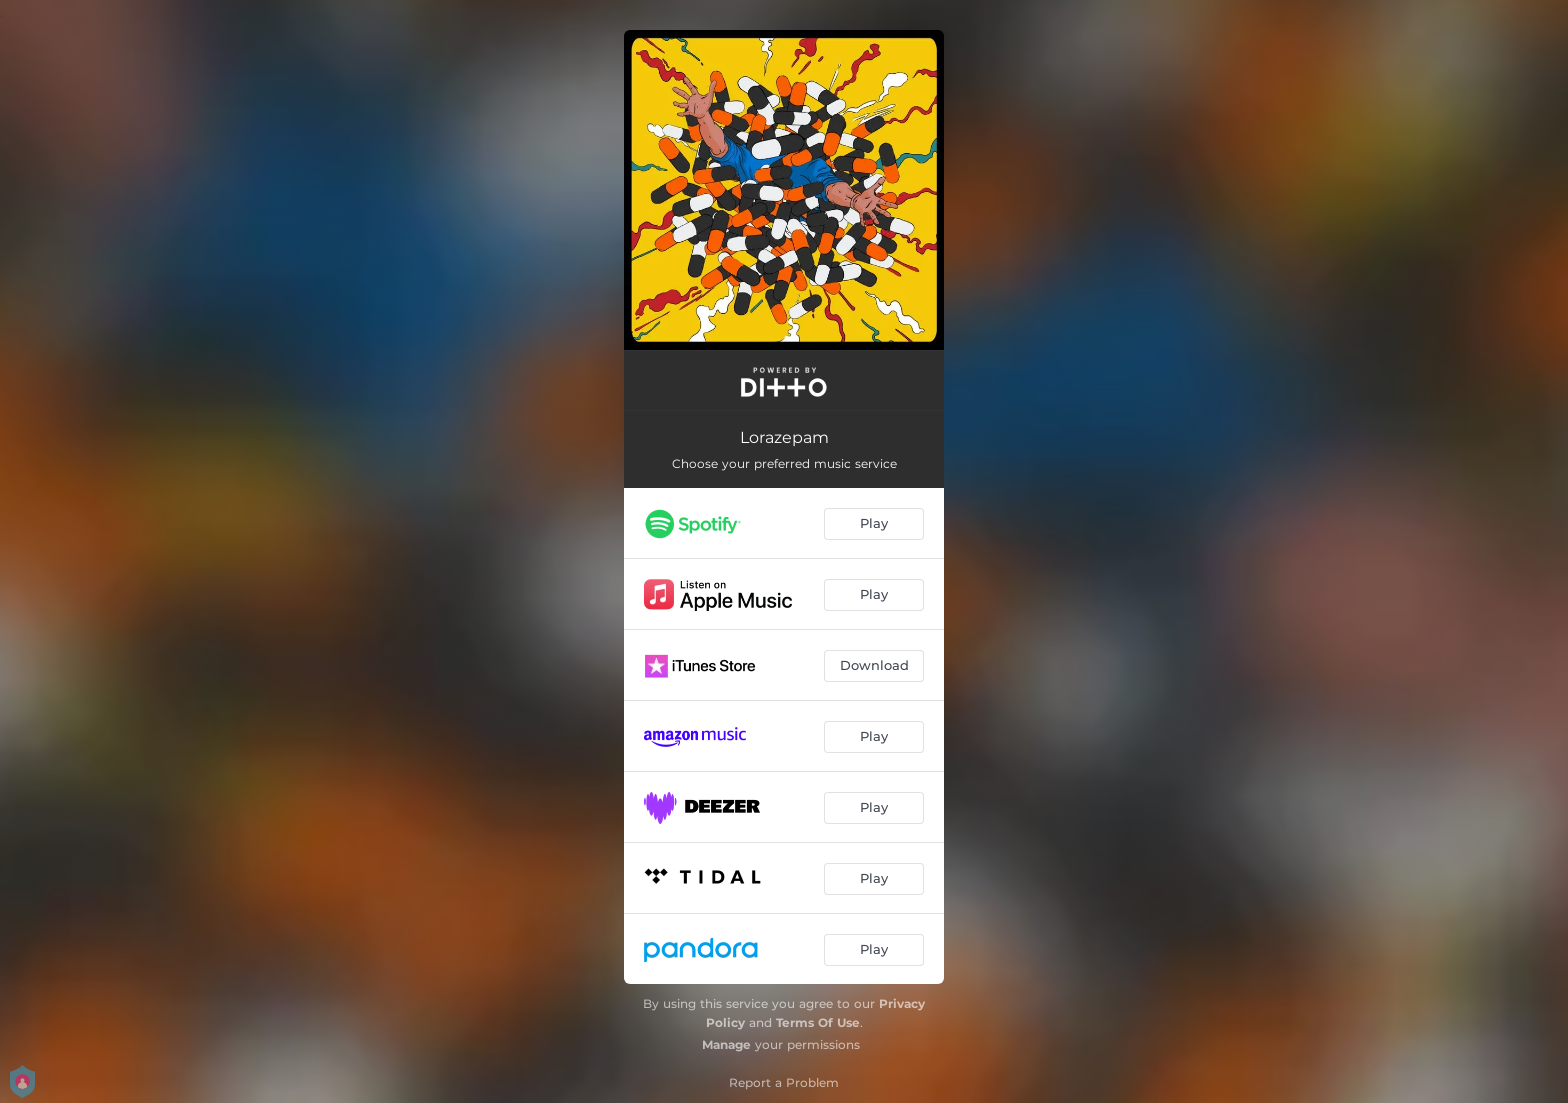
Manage (726, 1044)
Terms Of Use (818, 1022)
